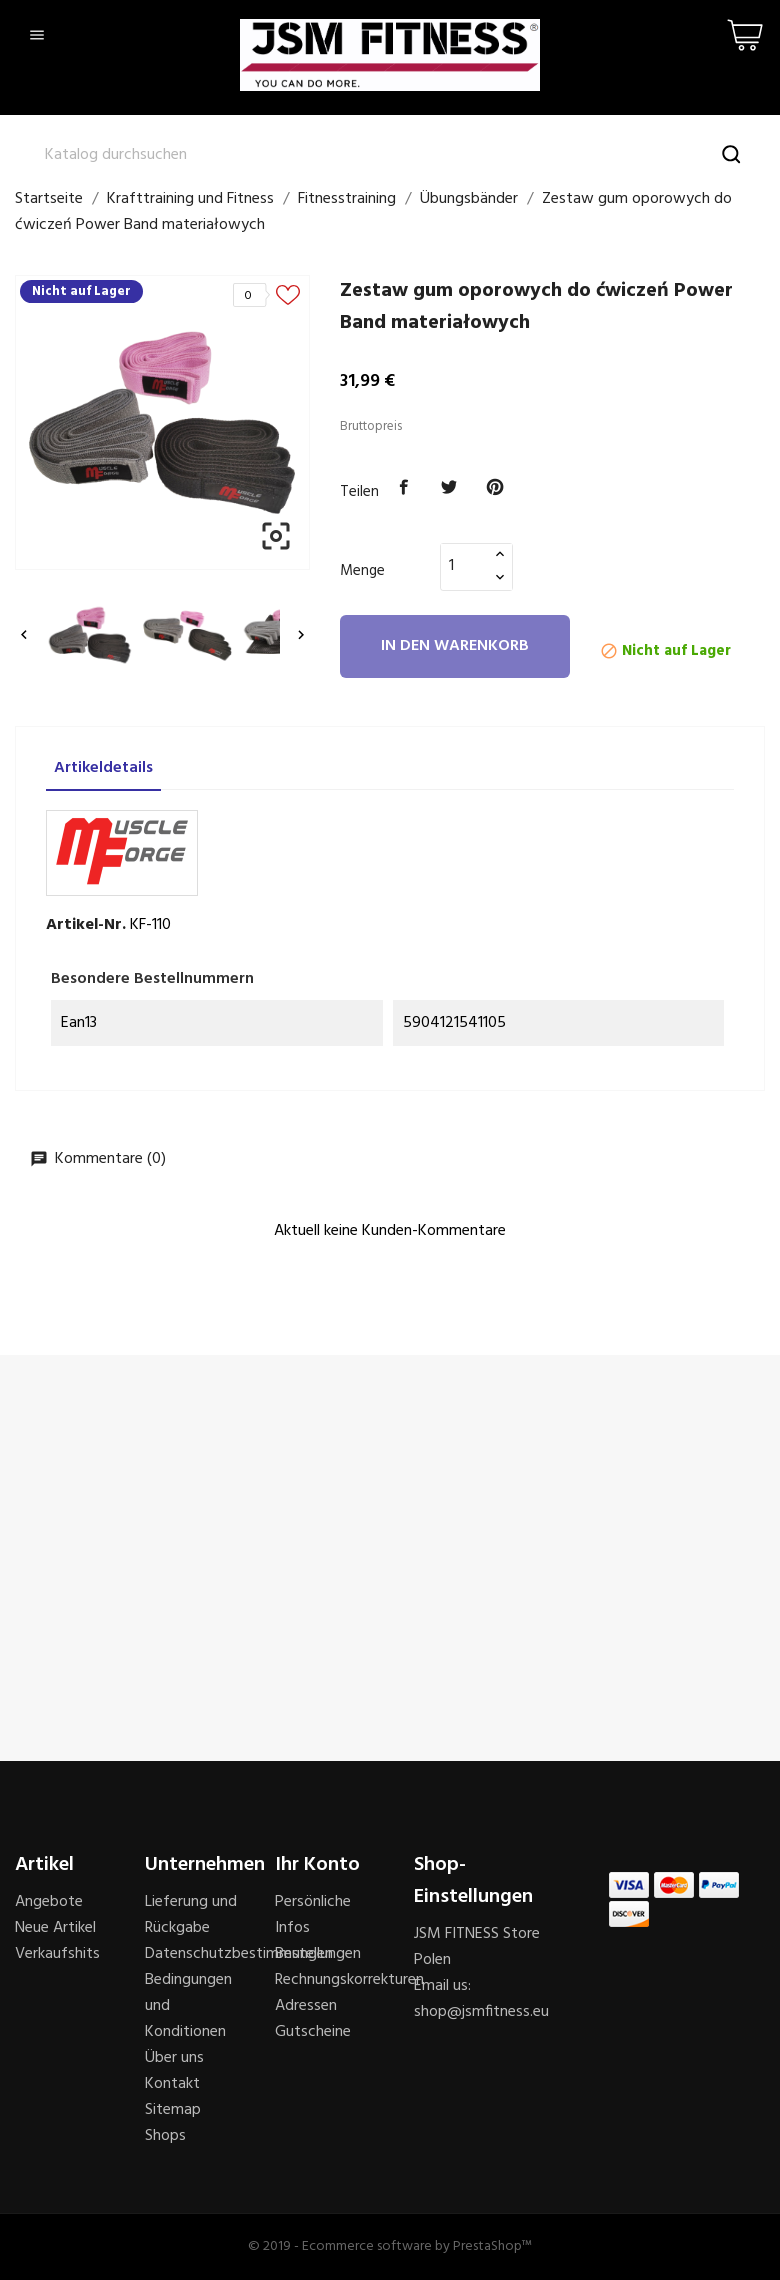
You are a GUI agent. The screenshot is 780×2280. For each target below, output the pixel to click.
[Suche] (390, 155)
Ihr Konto (317, 1865)
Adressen (306, 2006)
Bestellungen (318, 1954)
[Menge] (465, 566)
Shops (165, 2136)
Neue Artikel (55, 1928)
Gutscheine (313, 2032)
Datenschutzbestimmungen (239, 1954)
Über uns (174, 2058)
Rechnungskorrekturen (349, 1980)
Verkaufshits (57, 1954)
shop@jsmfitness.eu (481, 2012)
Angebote (49, 1902)
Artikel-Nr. (86, 925)
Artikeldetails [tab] (103, 768)
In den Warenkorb (455, 646)
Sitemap (173, 2110)
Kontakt (172, 2084)
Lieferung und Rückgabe (191, 1915)
